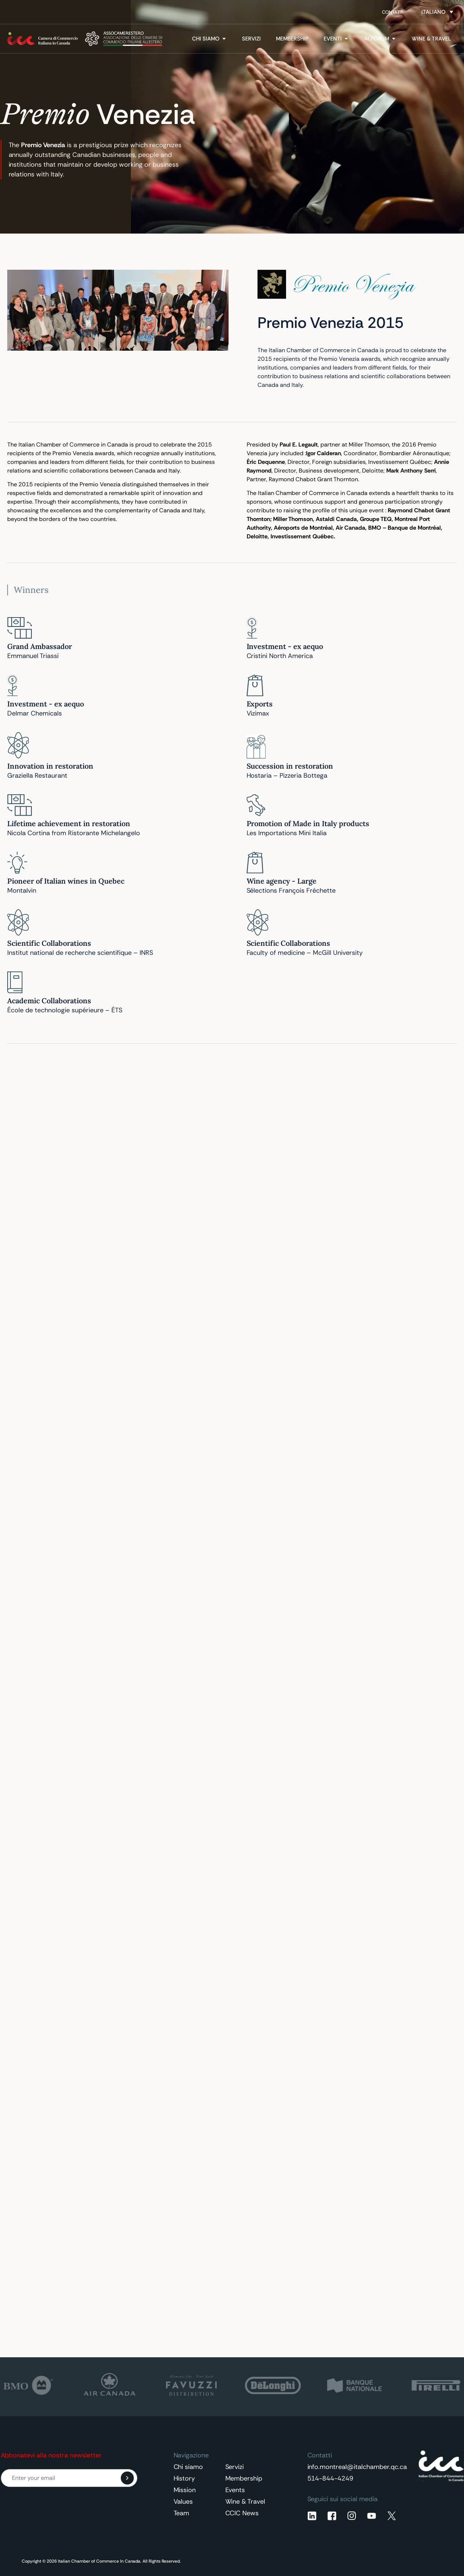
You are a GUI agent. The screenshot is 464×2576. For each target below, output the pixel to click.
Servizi (234, 2466)
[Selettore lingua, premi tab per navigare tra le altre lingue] (437, 12)
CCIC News (242, 2513)
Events (235, 2490)
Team (182, 2513)
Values (183, 2501)
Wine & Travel (245, 2501)
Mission (185, 2490)
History (184, 2478)
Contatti (392, 12)
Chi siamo (188, 2466)
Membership (244, 2478)
